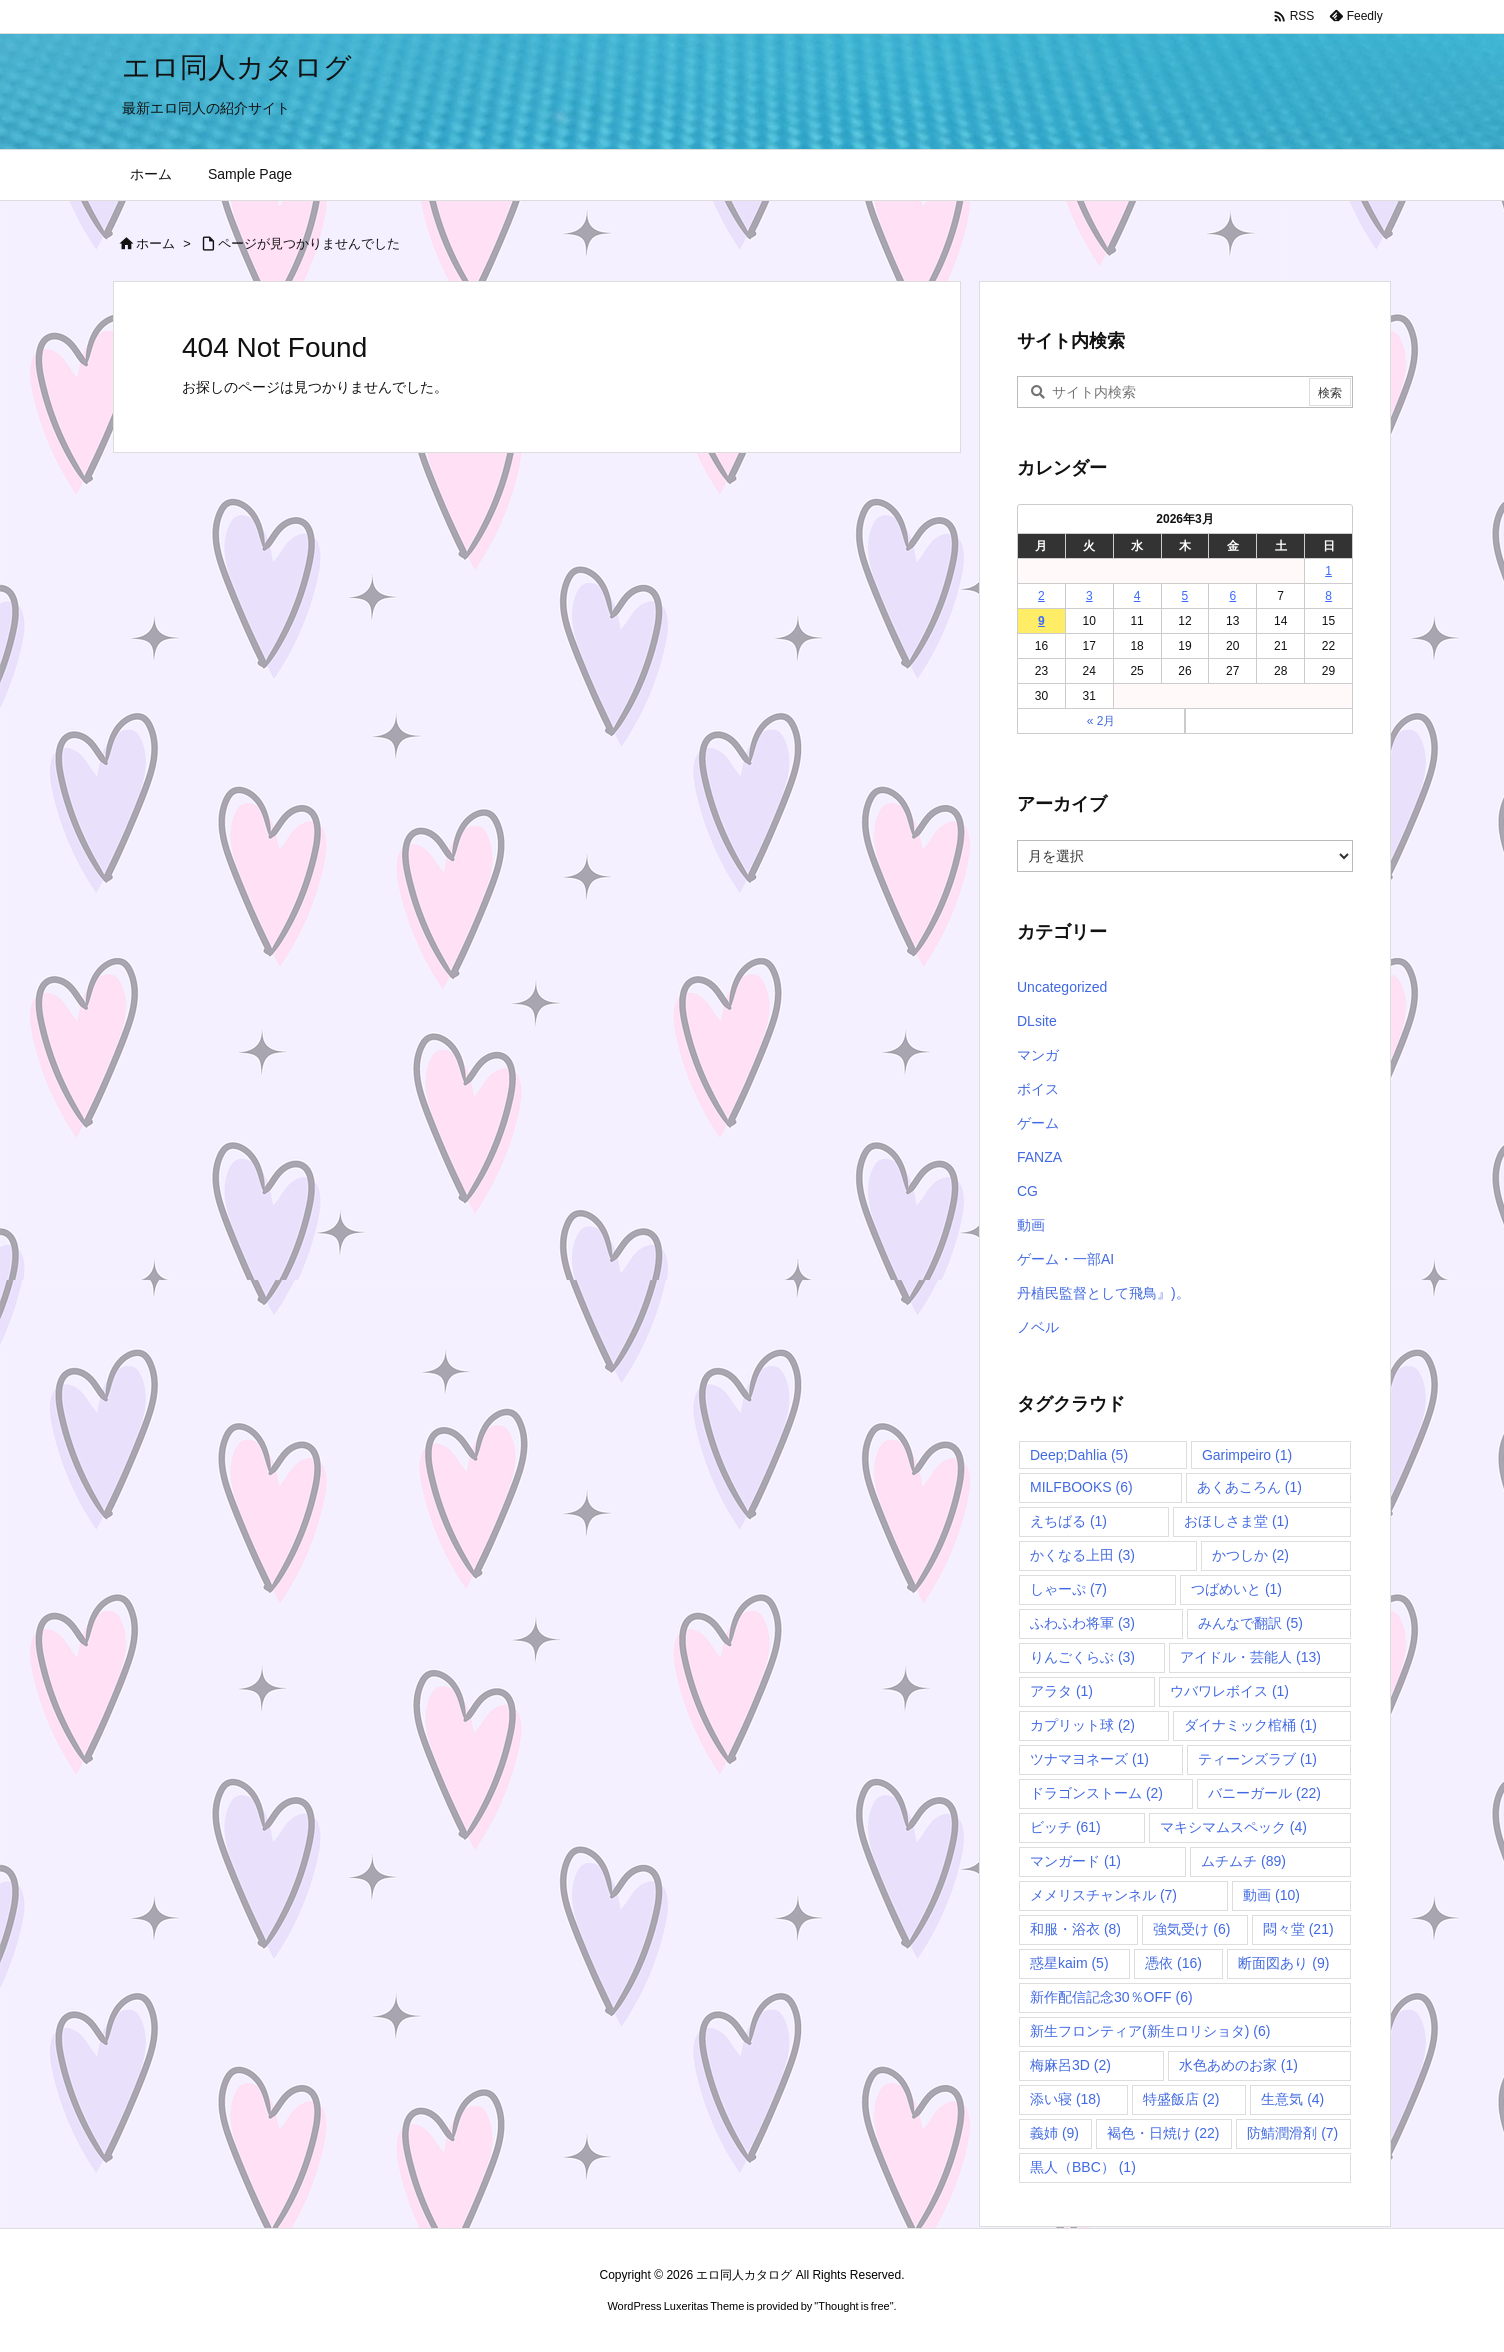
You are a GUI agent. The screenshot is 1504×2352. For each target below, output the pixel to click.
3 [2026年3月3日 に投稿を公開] (1089, 596)
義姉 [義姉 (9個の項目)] (1054, 2133)
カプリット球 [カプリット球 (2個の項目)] (1082, 1725)
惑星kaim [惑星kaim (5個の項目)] (1069, 1963)
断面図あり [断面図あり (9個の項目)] (1283, 1963)
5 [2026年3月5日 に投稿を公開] (1185, 596)
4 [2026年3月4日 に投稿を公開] (1137, 596)
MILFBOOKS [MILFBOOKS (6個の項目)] (1081, 1487)
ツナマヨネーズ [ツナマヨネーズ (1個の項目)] (1089, 1759)
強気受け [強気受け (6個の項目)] (1191, 1929)
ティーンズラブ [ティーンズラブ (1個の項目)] (1257, 1759)
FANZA (1039, 1157)
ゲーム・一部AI (1065, 1259)
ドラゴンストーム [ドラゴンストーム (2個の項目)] (1096, 1793)
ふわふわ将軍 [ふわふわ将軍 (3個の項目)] (1082, 1623)
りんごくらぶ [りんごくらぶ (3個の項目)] (1082, 1657)
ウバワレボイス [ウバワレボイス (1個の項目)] (1229, 1691)
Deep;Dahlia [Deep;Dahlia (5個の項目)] (1079, 1455)
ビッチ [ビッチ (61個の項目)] (1065, 1827)
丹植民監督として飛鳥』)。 (1103, 1293)
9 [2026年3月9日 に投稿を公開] (1041, 621)
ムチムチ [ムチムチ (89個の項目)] (1243, 1861)
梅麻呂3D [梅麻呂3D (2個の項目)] (1070, 2065)
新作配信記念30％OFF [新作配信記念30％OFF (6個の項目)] (1111, 1997)
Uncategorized (1062, 987)
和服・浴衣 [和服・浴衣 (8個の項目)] (1075, 1929)
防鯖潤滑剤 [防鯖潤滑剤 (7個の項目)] (1292, 2133)
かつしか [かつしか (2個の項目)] (1250, 1555)
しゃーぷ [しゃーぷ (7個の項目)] (1068, 1589)
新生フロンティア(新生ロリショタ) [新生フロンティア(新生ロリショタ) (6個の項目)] (1150, 2031)
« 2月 (1101, 721)
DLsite (1037, 1021)
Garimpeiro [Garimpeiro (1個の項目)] (1247, 1455)
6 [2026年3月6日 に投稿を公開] (1232, 596)
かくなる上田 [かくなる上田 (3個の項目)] (1082, 1555)
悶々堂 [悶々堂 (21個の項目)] (1298, 1929)
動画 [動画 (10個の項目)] (1271, 1895)
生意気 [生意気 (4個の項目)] (1292, 2099)
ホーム (155, 243)
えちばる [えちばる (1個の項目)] (1068, 1521)
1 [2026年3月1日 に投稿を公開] (1328, 571)
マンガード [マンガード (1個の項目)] (1075, 1861)
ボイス (1038, 1089)
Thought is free (853, 2306)
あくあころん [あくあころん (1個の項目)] (1249, 1487)
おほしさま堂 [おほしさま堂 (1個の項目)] (1236, 1521)
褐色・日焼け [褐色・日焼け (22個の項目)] (1163, 2133)
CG (1027, 1191)
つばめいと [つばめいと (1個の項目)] (1236, 1589)
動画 (1031, 1225)
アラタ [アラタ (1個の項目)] (1061, 1691)
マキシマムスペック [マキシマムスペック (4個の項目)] (1233, 1827)
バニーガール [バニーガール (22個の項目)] (1264, 1793)
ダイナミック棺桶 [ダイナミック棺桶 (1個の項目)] (1250, 1725)
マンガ (1038, 1055)
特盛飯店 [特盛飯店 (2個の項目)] (1181, 2099)
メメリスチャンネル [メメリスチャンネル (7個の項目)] (1103, 1895)
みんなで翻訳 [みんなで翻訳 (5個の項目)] (1250, 1623)
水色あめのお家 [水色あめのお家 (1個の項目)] (1238, 2065)
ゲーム (1038, 1123)
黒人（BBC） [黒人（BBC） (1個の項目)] (1083, 2167)
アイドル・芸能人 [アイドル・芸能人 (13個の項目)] (1250, 1657)
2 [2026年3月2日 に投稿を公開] (1041, 596)
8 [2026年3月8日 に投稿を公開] (1328, 596)
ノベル (1038, 1327)
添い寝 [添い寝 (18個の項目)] (1065, 2099)
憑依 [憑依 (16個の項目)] (1173, 1963)
